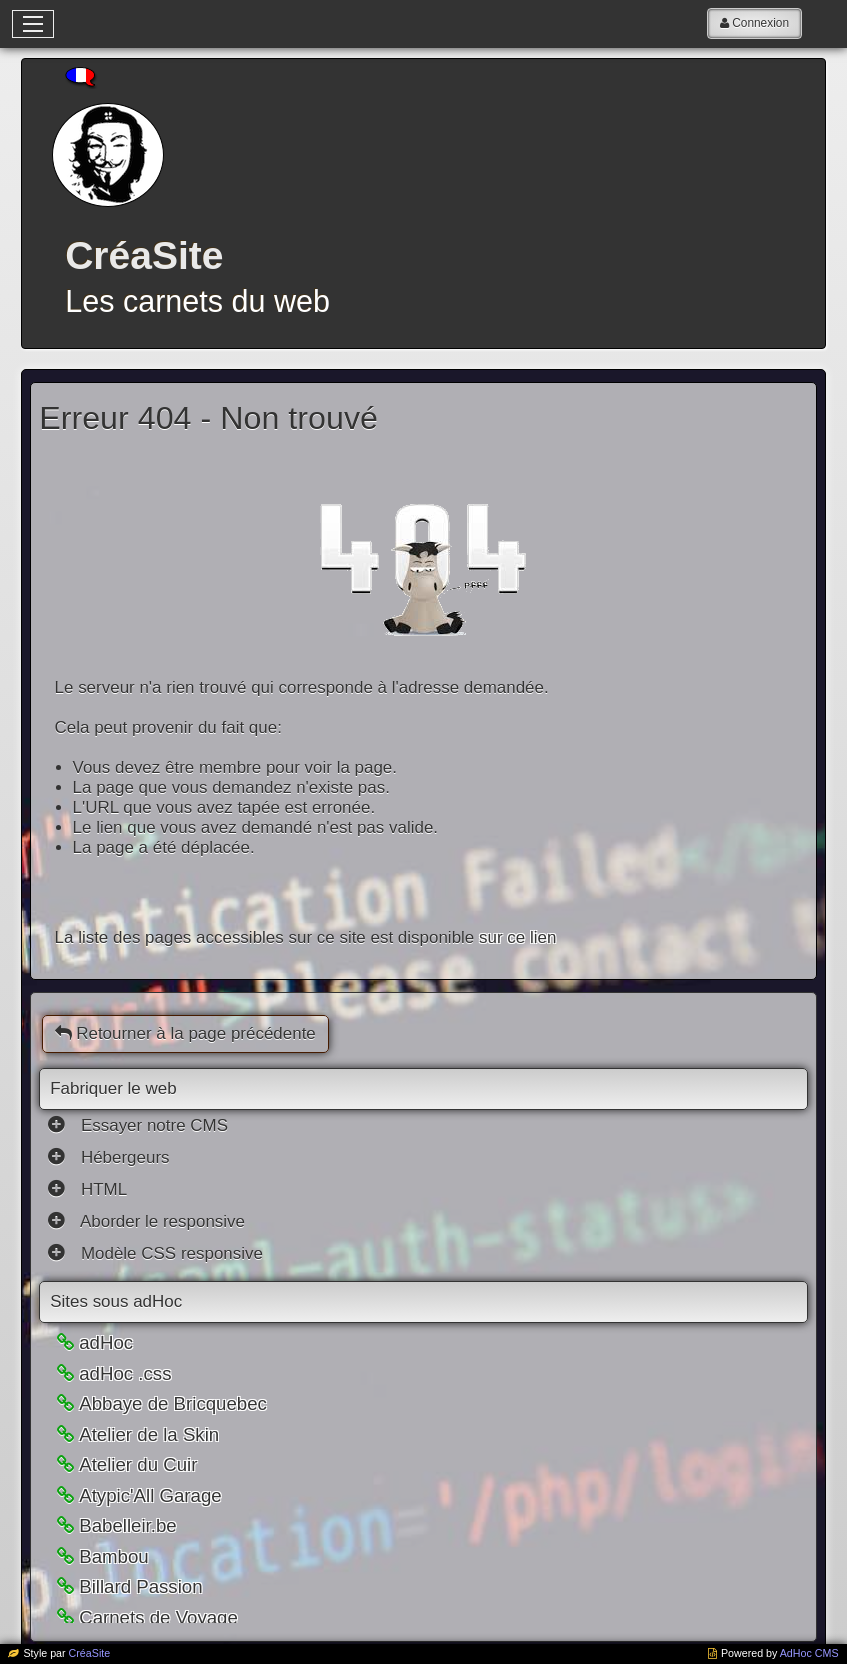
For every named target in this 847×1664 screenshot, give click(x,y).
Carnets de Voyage (158, 1617)
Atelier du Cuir (138, 1464)
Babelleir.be (128, 1525)
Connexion (760, 23)
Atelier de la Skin (149, 1434)
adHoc (106, 1342)
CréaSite (90, 1653)
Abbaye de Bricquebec (173, 1403)
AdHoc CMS (809, 1653)
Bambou (114, 1556)
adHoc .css (125, 1373)
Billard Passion (140, 1586)
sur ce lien (517, 937)
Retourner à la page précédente (185, 1033)
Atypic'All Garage (150, 1495)
